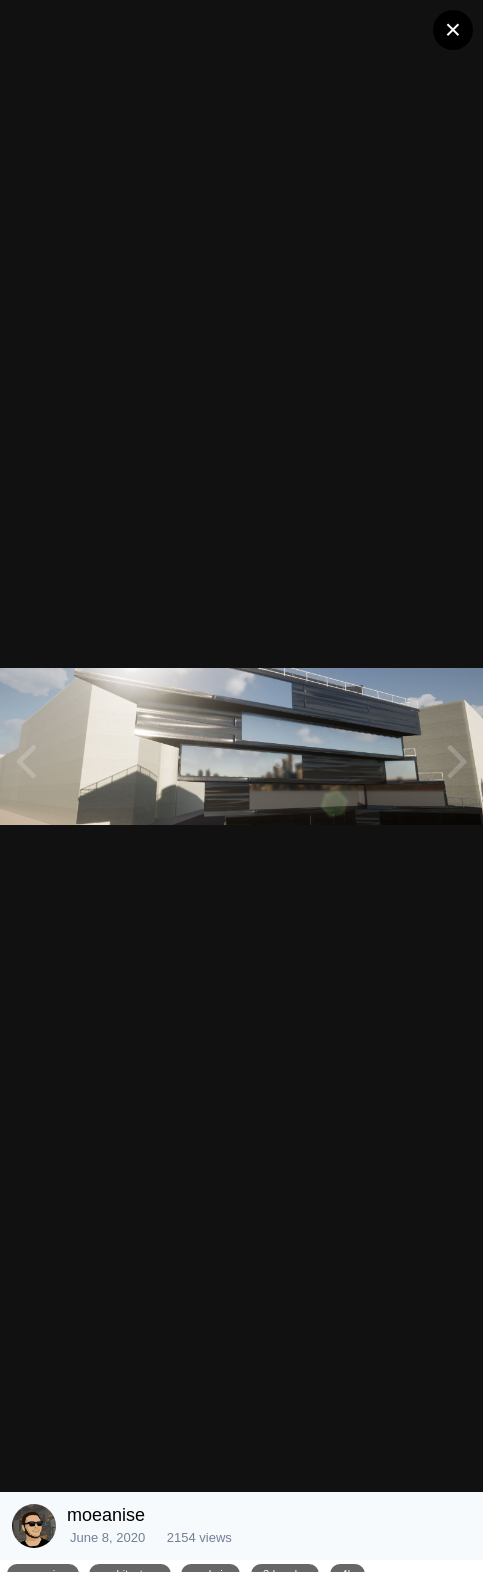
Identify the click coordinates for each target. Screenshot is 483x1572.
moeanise (106, 1515)
